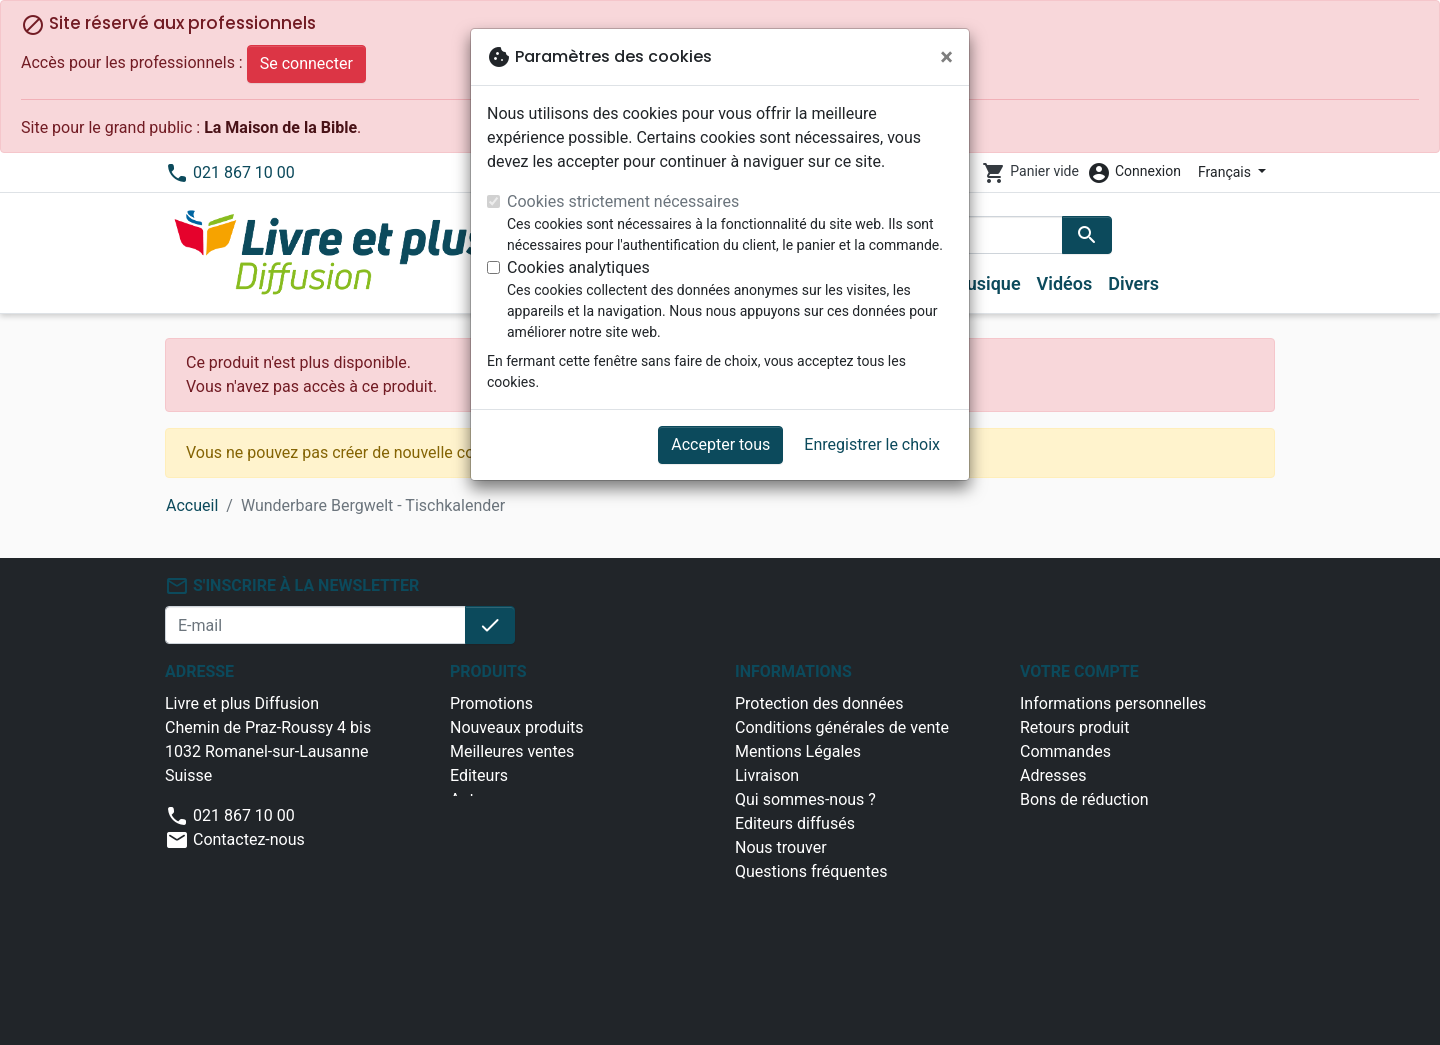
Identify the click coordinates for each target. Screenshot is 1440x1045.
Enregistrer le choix (872, 444)
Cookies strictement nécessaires (623, 201)
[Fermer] (946, 57)
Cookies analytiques (578, 267)
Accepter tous (720, 444)
